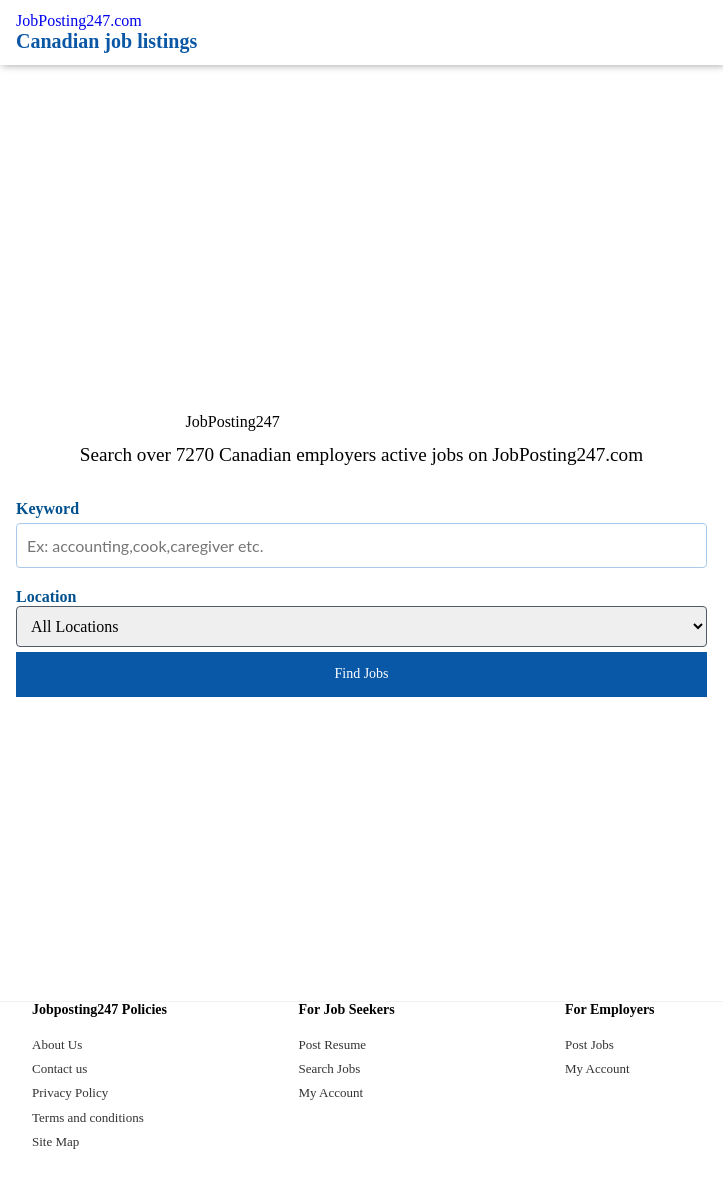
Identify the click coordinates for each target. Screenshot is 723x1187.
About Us (57, 1044)
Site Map (55, 1141)
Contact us (59, 1068)
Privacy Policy (70, 1092)
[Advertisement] (361, 215)
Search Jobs (330, 1068)
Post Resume (333, 1044)
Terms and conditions (88, 1117)
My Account (331, 1092)
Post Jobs (589, 1044)
